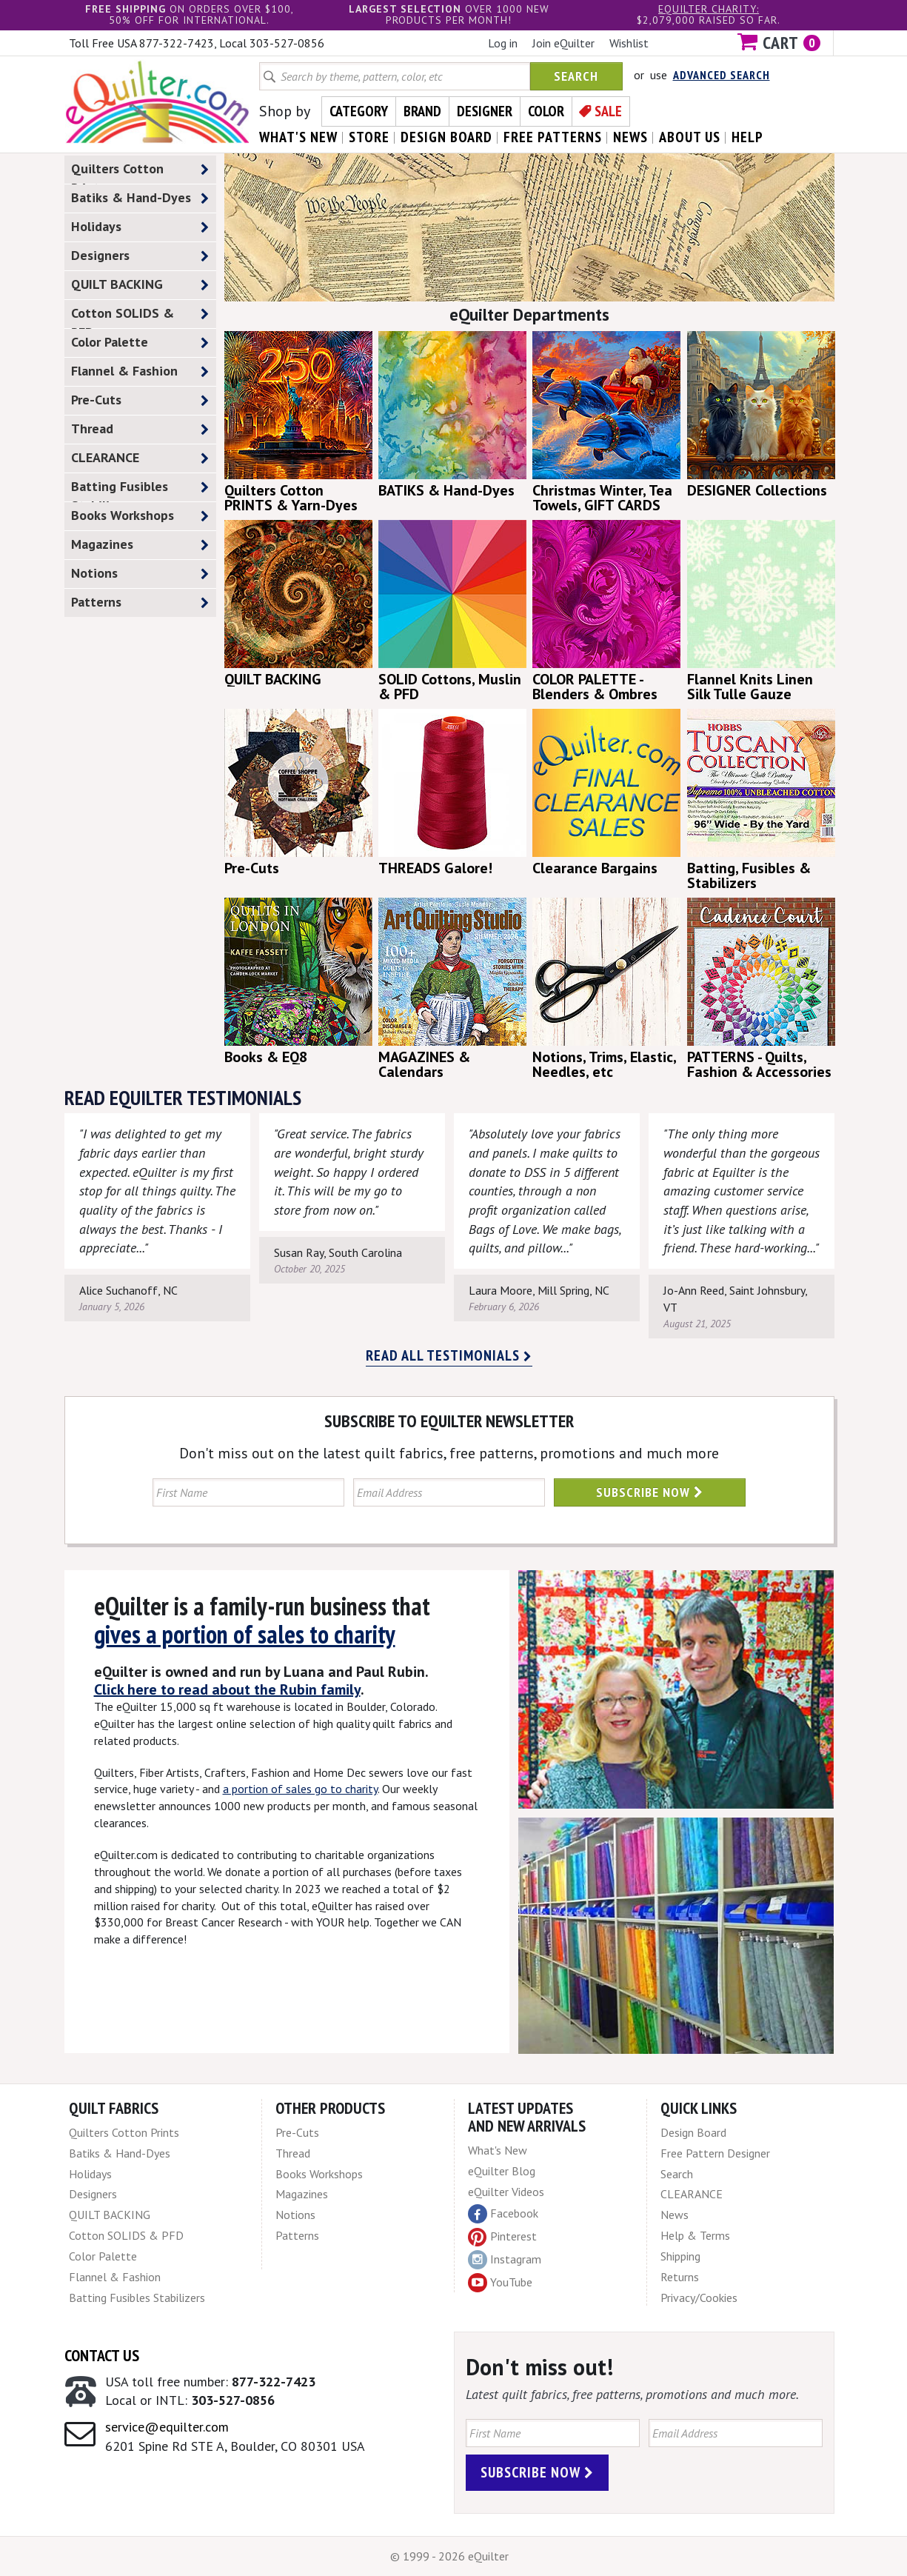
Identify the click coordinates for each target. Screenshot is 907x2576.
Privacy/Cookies (698, 2297)
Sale (608, 111)
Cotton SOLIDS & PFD (140, 316)
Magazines (140, 544)
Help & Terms (695, 2235)
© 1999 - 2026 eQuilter (449, 2556)
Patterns (140, 602)
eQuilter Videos (506, 2191)
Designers (140, 256)
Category (358, 111)
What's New (497, 2150)
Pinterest (502, 2236)
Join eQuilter (563, 43)
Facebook (503, 2213)
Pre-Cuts (140, 400)
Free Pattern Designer (715, 2153)
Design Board (693, 2132)
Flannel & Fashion (140, 371)
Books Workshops (140, 516)
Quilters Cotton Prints (140, 172)
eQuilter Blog (501, 2170)
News (674, 2214)
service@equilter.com (167, 2426)
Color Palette (140, 342)
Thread (140, 429)
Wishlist (629, 43)
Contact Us (101, 2355)
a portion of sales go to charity (300, 1788)
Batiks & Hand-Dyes (140, 198)
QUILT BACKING (140, 285)
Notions (140, 573)
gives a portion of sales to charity (244, 1634)
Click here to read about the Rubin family (227, 1689)
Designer (484, 111)
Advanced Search (721, 74)
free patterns (552, 137)
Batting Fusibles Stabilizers (140, 489)
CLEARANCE (140, 458)
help (747, 137)
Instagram (504, 2259)
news (630, 137)
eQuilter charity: (708, 9)
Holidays (140, 227)
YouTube (500, 2282)
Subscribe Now (649, 1492)
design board (446, 137)
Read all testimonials (449, 1355)
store (369, 137)
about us (689, 137)
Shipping (680, 2256)
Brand (422, 111)
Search (576, 75)
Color (546, 111)
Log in (503, 43)
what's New (298, 137)
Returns (679, 2276)
